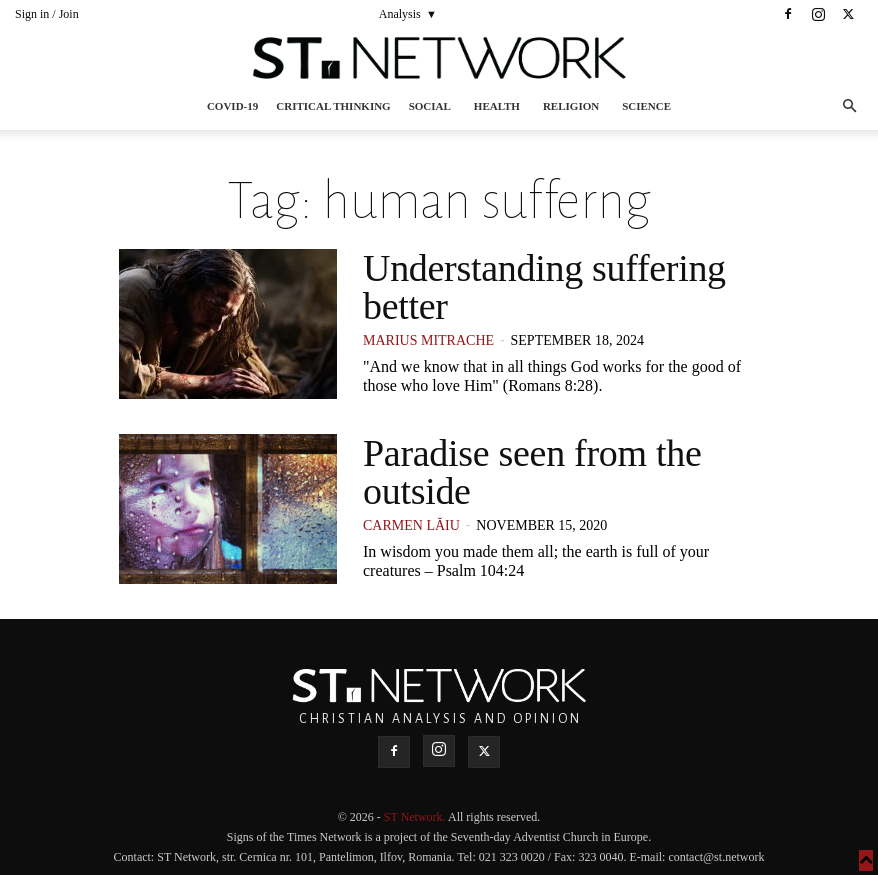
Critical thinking (333, 106)
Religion (571, 106)
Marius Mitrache (428, 340)
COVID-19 (232, 106)
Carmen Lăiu (411, 525)
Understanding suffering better (544, 287)
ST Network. (416, 817)
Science (646, 106)
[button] (849, 106)
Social (430, 106)
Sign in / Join (47, 14)
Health (497, 106)
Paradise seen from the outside (532, 472)
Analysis (400, 14)
